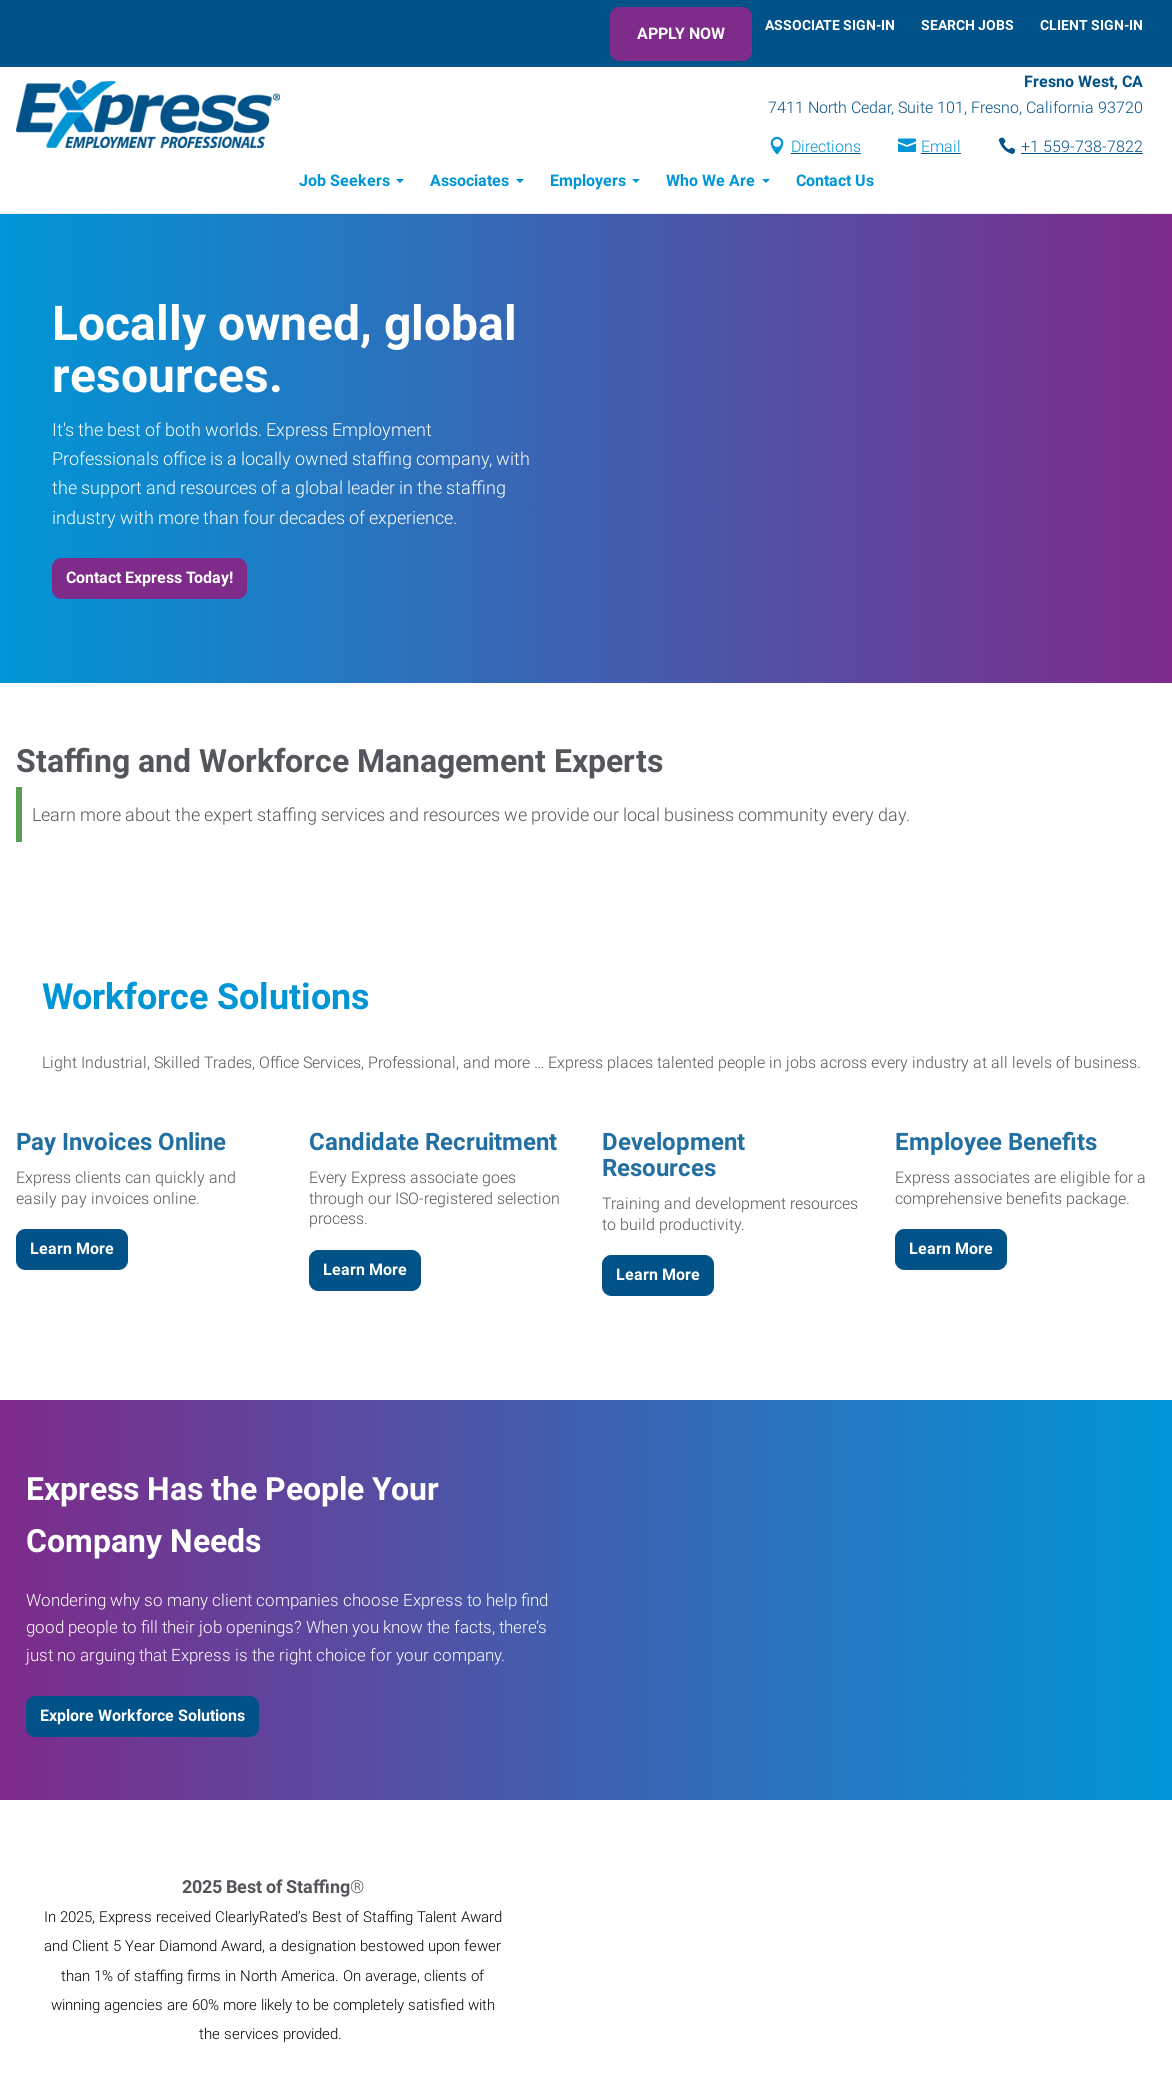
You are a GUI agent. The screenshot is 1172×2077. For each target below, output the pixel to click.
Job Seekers (344, 180)
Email (941, 146)
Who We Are (710, 180)
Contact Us (835, 180)
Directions (826, 146)
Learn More (72, 1248)
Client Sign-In (1091, 25)
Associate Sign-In (830, 25)
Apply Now (681, 33)
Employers (588, 180)
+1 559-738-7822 (1082, 146)
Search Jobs (967, 25)
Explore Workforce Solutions (142, 1715)
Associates (469, 180)
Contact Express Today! (149, 577)
